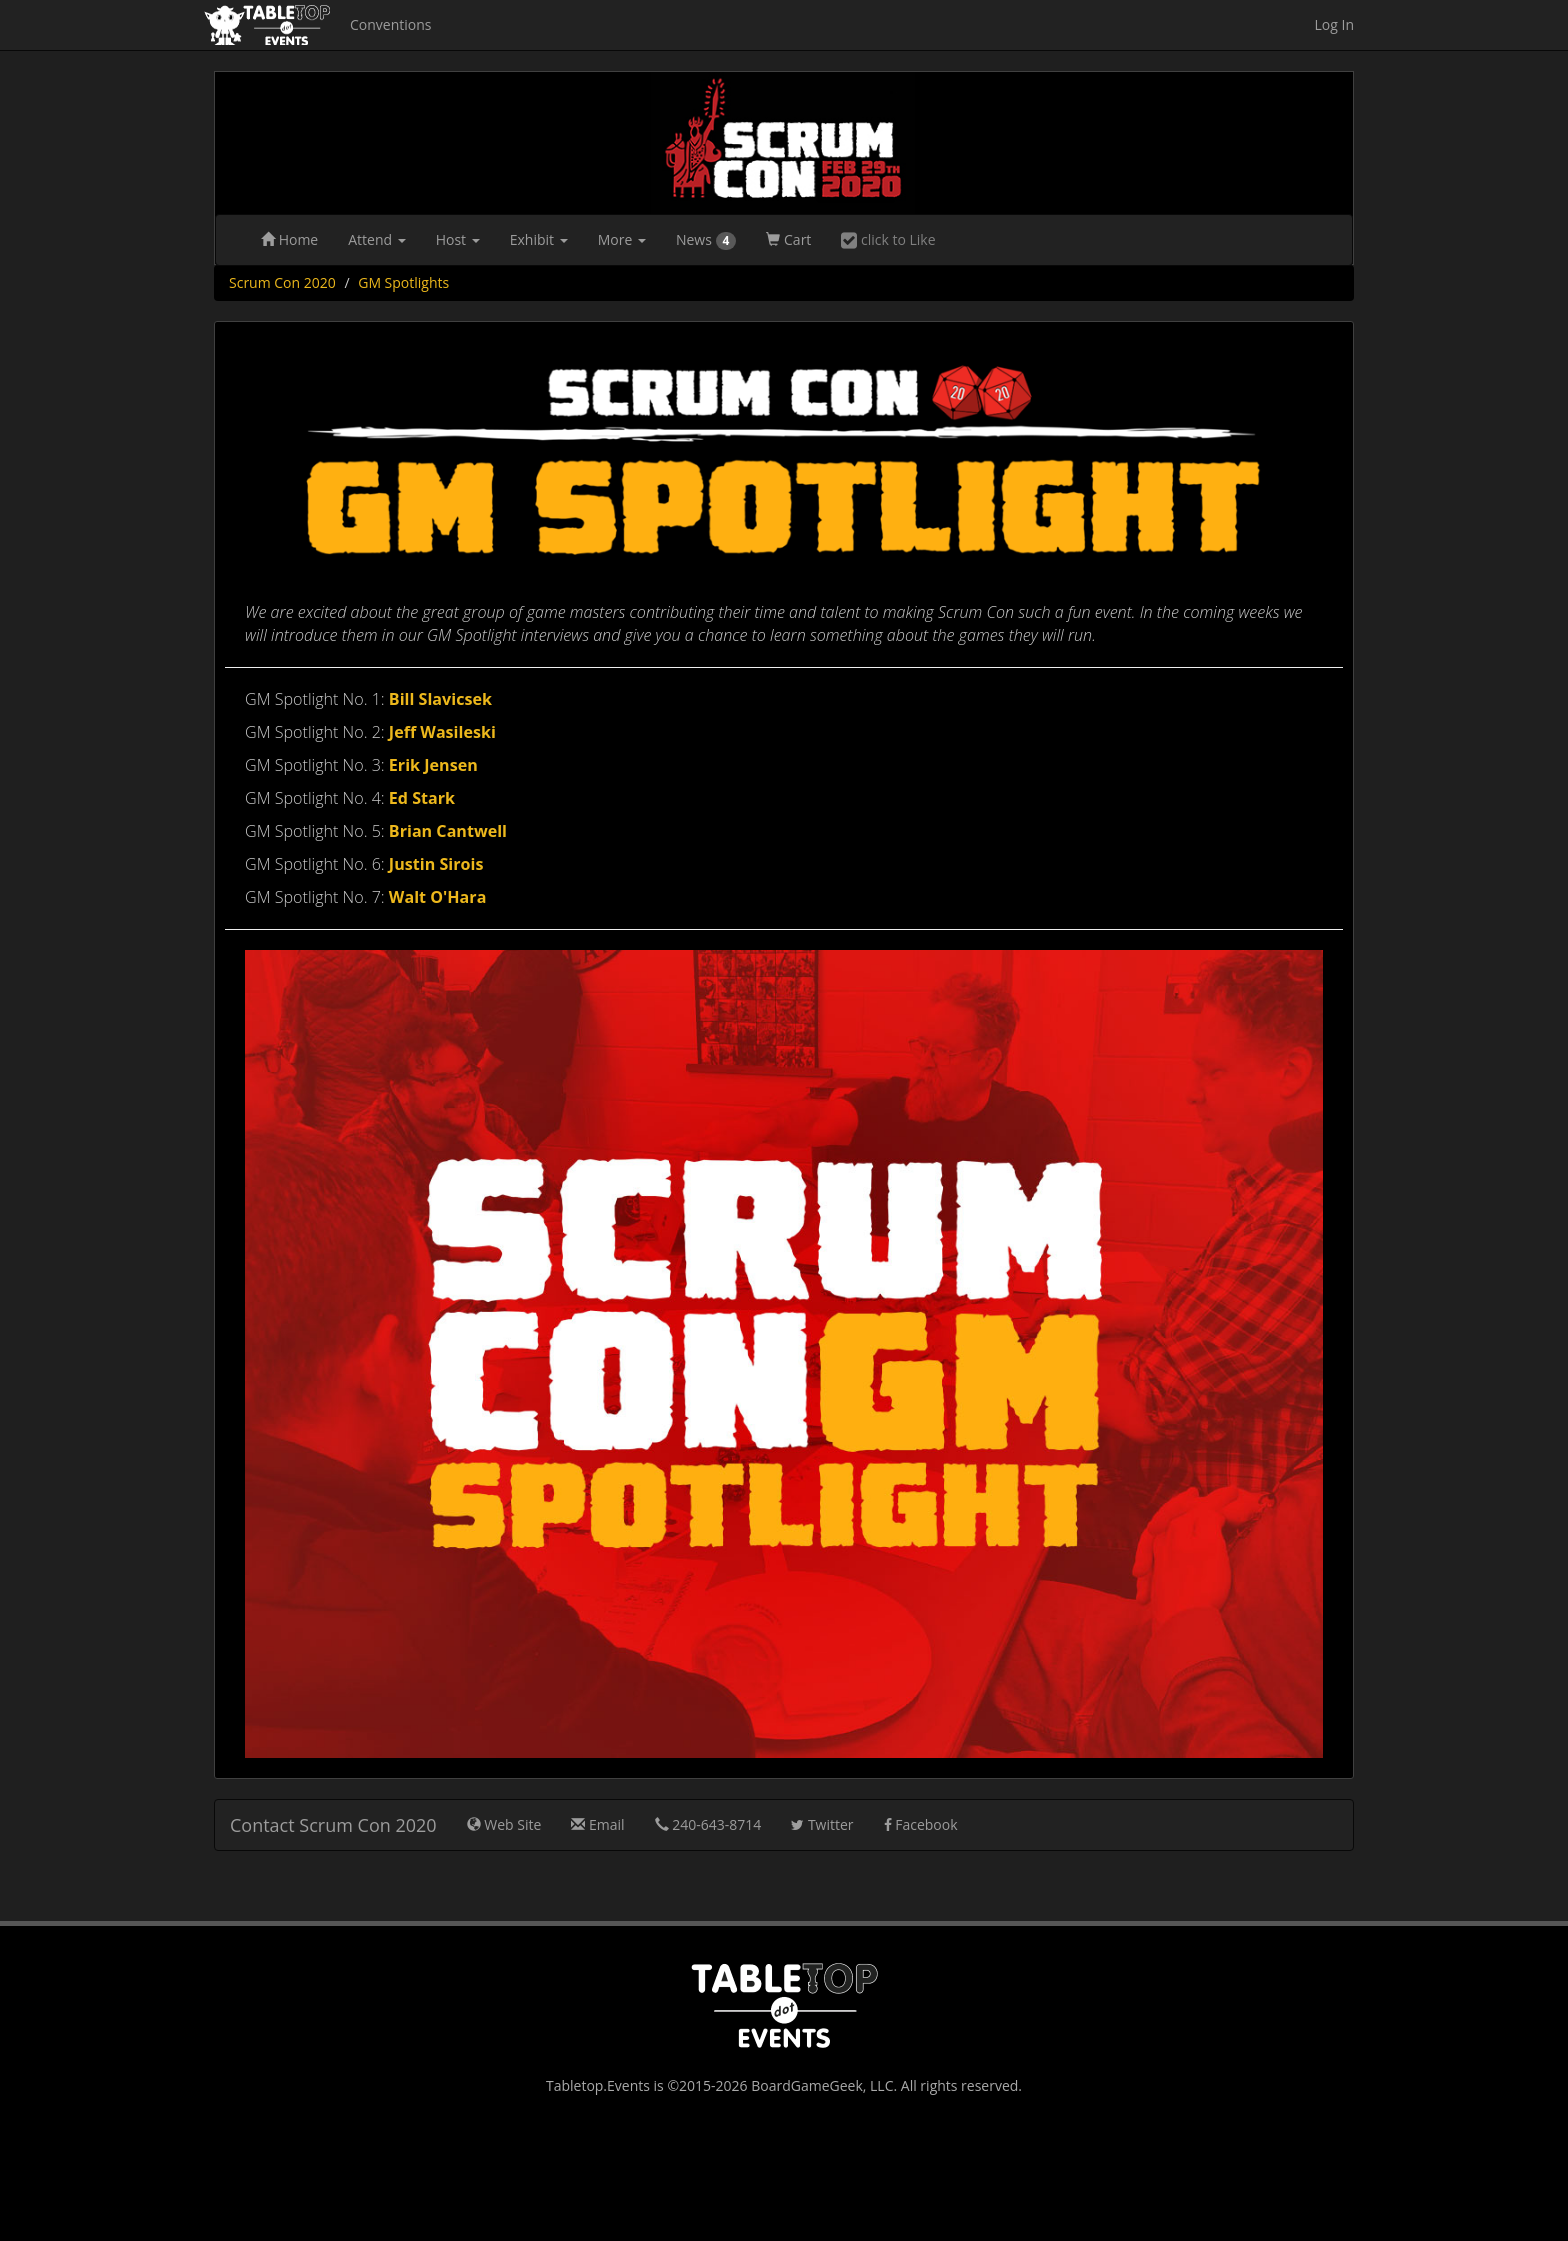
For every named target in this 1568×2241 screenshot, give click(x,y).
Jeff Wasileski (442, 732)
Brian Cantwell (448, 831)
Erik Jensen (433, 765)
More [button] (622, 239)
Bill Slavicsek (440, 699)
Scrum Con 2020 (282, 282)
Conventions (390, 24)
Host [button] (458, 239)
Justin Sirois (436, 864)
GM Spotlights (403, 282)
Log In (1334, 24)
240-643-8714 (708, 1824)
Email (597, 1824)
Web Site (504, 1824)
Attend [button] (376, 239)
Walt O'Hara (438, 897)
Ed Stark (422, 798)
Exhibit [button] (539, 239)
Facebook (921, 1824)
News (706, 240)
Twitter (822, 1824)
